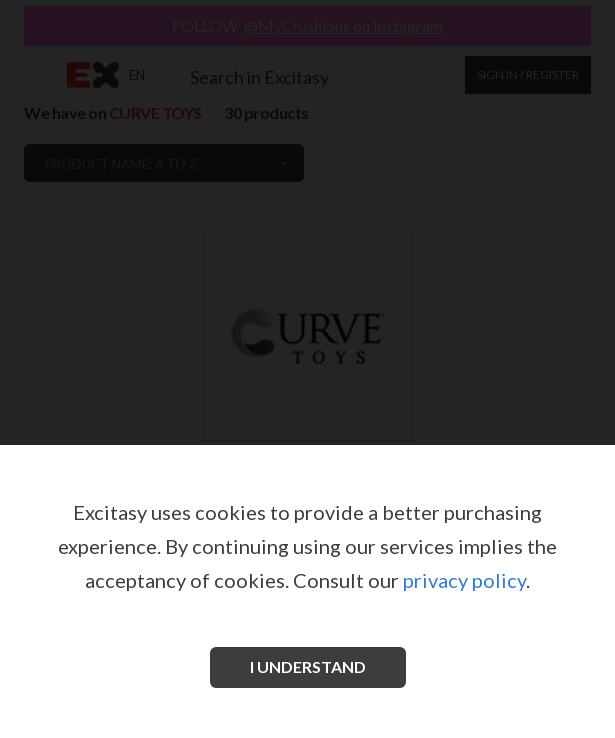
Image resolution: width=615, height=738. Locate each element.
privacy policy (464, 580)
